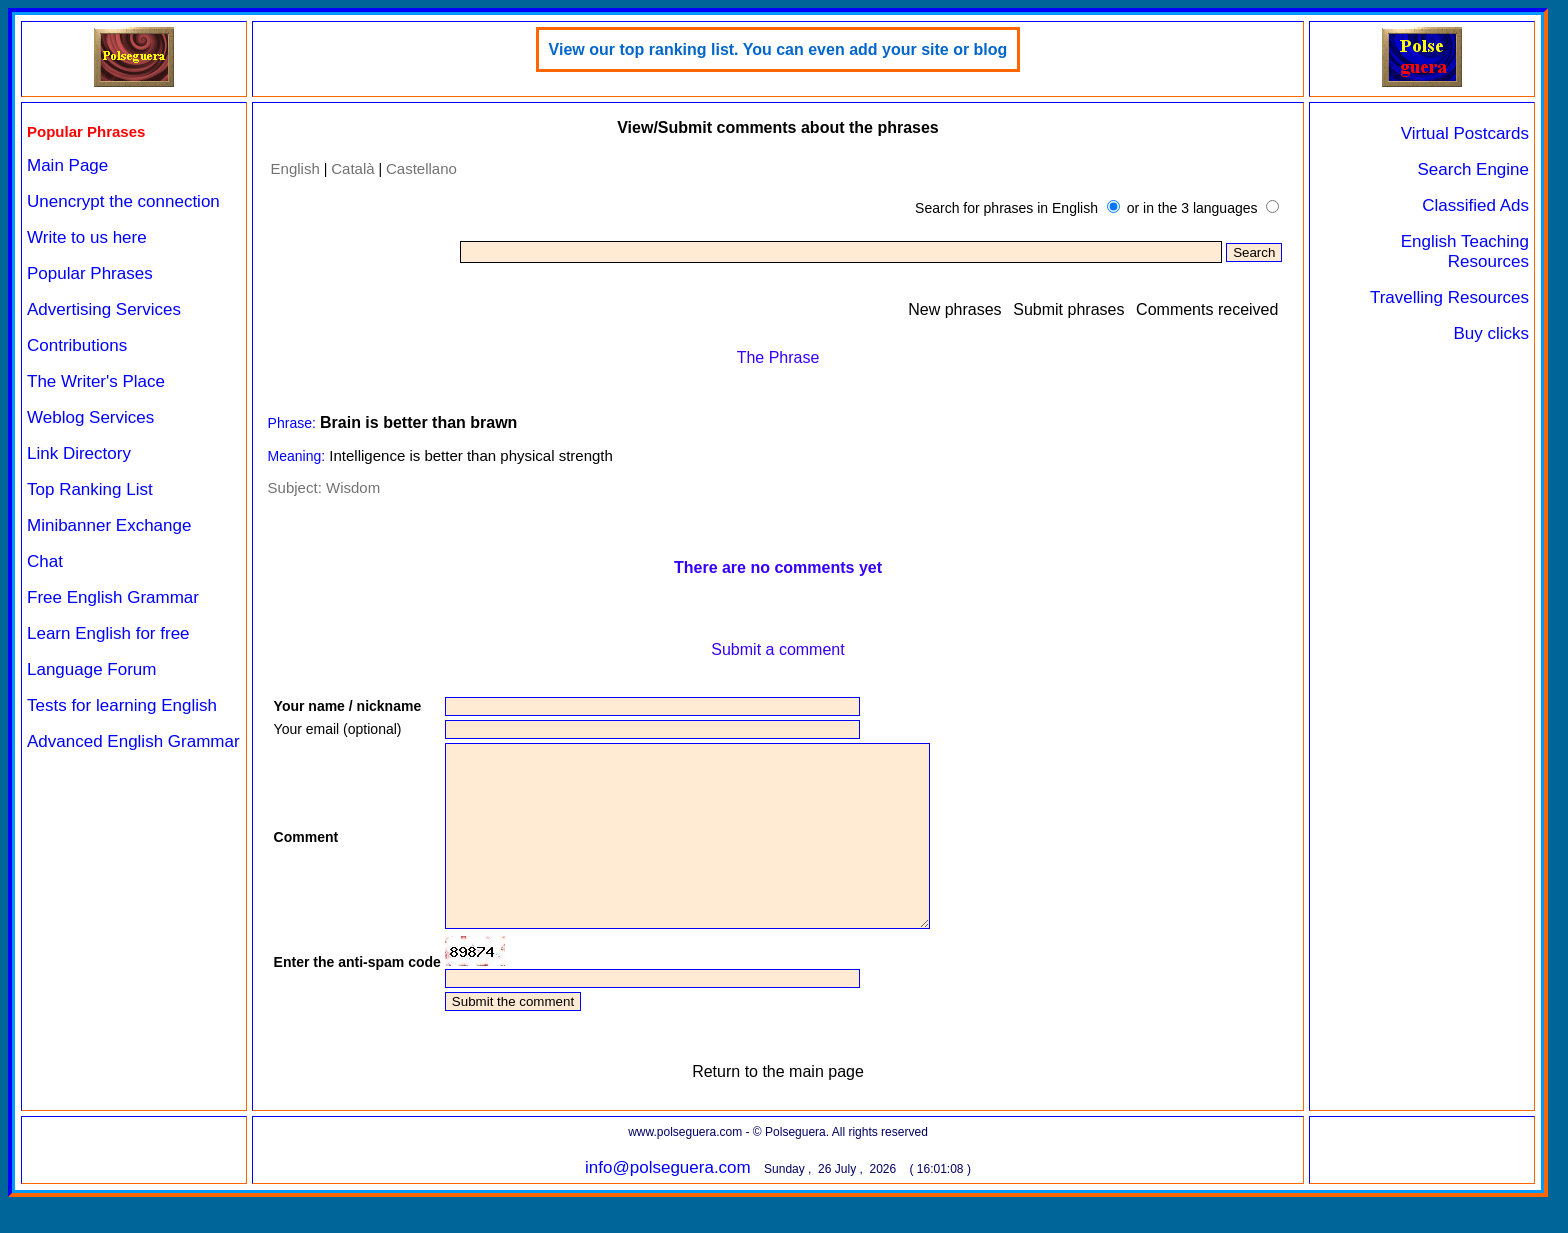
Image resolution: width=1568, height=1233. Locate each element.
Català (352, 168)
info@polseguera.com (668, 1203)
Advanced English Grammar (133, 741)
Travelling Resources (1449, 297)
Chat (45, 561)
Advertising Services (104, 309)
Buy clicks (1491, 333)
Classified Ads (1475, 205)
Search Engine (1473, 169)
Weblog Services (90, 417)
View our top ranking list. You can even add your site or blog (778, 49)
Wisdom (353, 487)
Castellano (421, 168)
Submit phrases (1068, 309)
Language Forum (91, 669)
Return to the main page (778, 1107)
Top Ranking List (90, 489)
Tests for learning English (122, 705)
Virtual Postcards (1465, 133)
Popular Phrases (90, 273)
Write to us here (87, 237)
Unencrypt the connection (123, 201)
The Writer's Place (96, 381)
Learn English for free (108, 633)
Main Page (67, 165)
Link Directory (79, 453)
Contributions (77, 345)
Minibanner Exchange (109, 525)
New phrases (954, 309)
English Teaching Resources (1465, 251)
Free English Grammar (113, 597)
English (295, 168)
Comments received (1207, 309)
